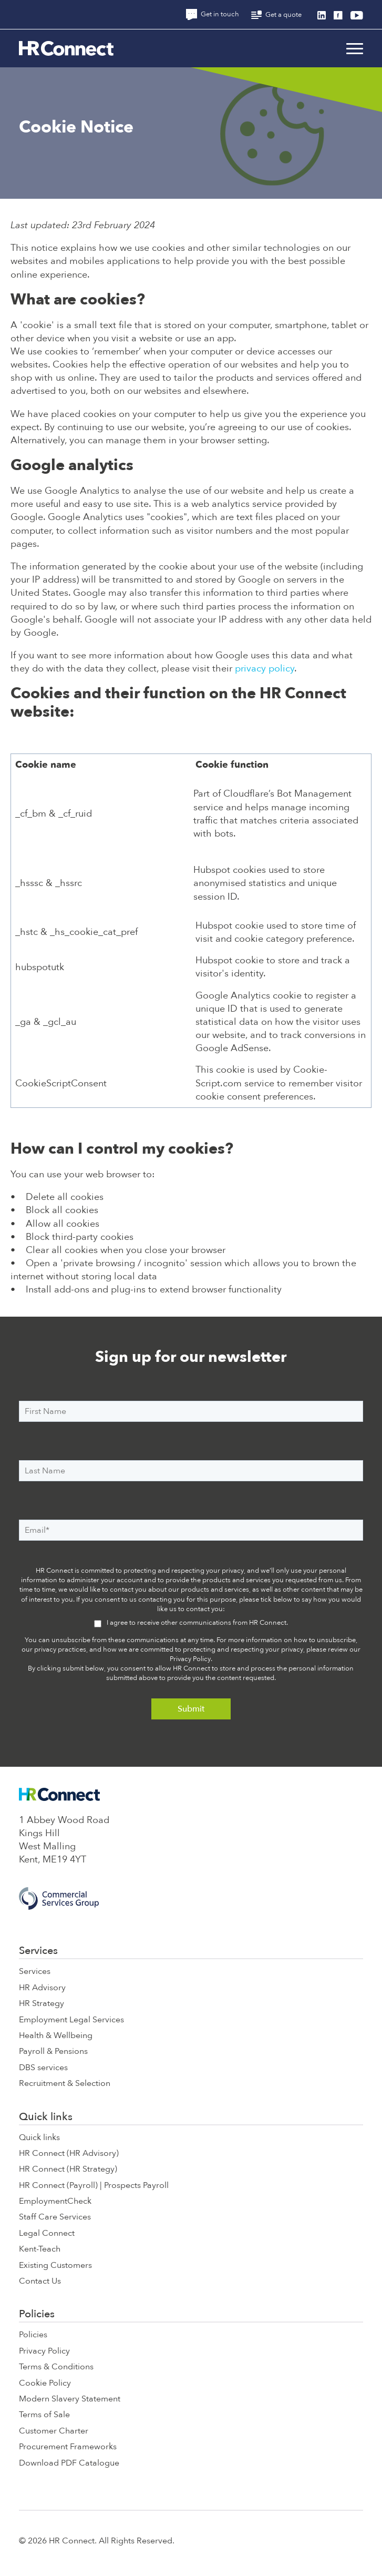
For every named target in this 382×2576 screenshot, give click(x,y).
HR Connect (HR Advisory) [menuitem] (69, 2153)
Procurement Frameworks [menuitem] (68, 2446)
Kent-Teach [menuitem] (39, 2249)
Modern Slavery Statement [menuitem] (69, 2399)
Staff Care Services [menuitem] (55, 2217)
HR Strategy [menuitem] (41, 2003)
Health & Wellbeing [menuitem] (55, 2035)
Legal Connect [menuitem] (47, 2233)
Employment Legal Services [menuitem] (71, 2019)
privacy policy (264, 668)
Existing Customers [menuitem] (55, 2265)
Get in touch (212, 14)
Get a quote (276, 14)
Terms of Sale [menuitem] (44, 2414)
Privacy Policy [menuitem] (44, 2351)
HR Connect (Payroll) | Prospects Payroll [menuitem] (94, 2185)
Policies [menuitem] (37, 2314)
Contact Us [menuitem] (40, 2281)
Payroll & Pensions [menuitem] (53, 2051)
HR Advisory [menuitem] (42, 1987)
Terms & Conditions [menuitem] (56, 2367)
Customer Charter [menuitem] (53, 2431)
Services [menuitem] (38, 1950)
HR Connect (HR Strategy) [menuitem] (68, 2169)
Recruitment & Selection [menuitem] (64, 2083)
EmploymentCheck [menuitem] (55, 2201)
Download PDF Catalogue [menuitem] (69, 2463)
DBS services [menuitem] (43, 2067)
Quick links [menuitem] (46, 2117)
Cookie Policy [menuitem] (45, 2383)
